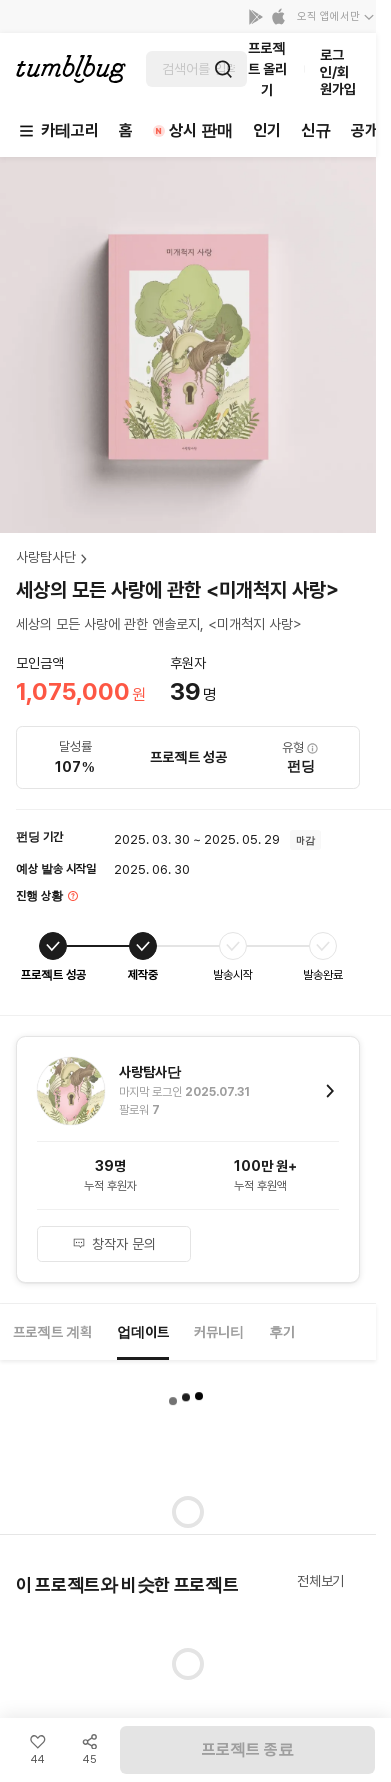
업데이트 (143, 1332)
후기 (282, 1332)
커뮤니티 (219, 1332)
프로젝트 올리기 (267, 69)
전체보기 (320, 1581)
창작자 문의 (113, 1244)
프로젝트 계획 (52, 1332)
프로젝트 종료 (248, 1749)
